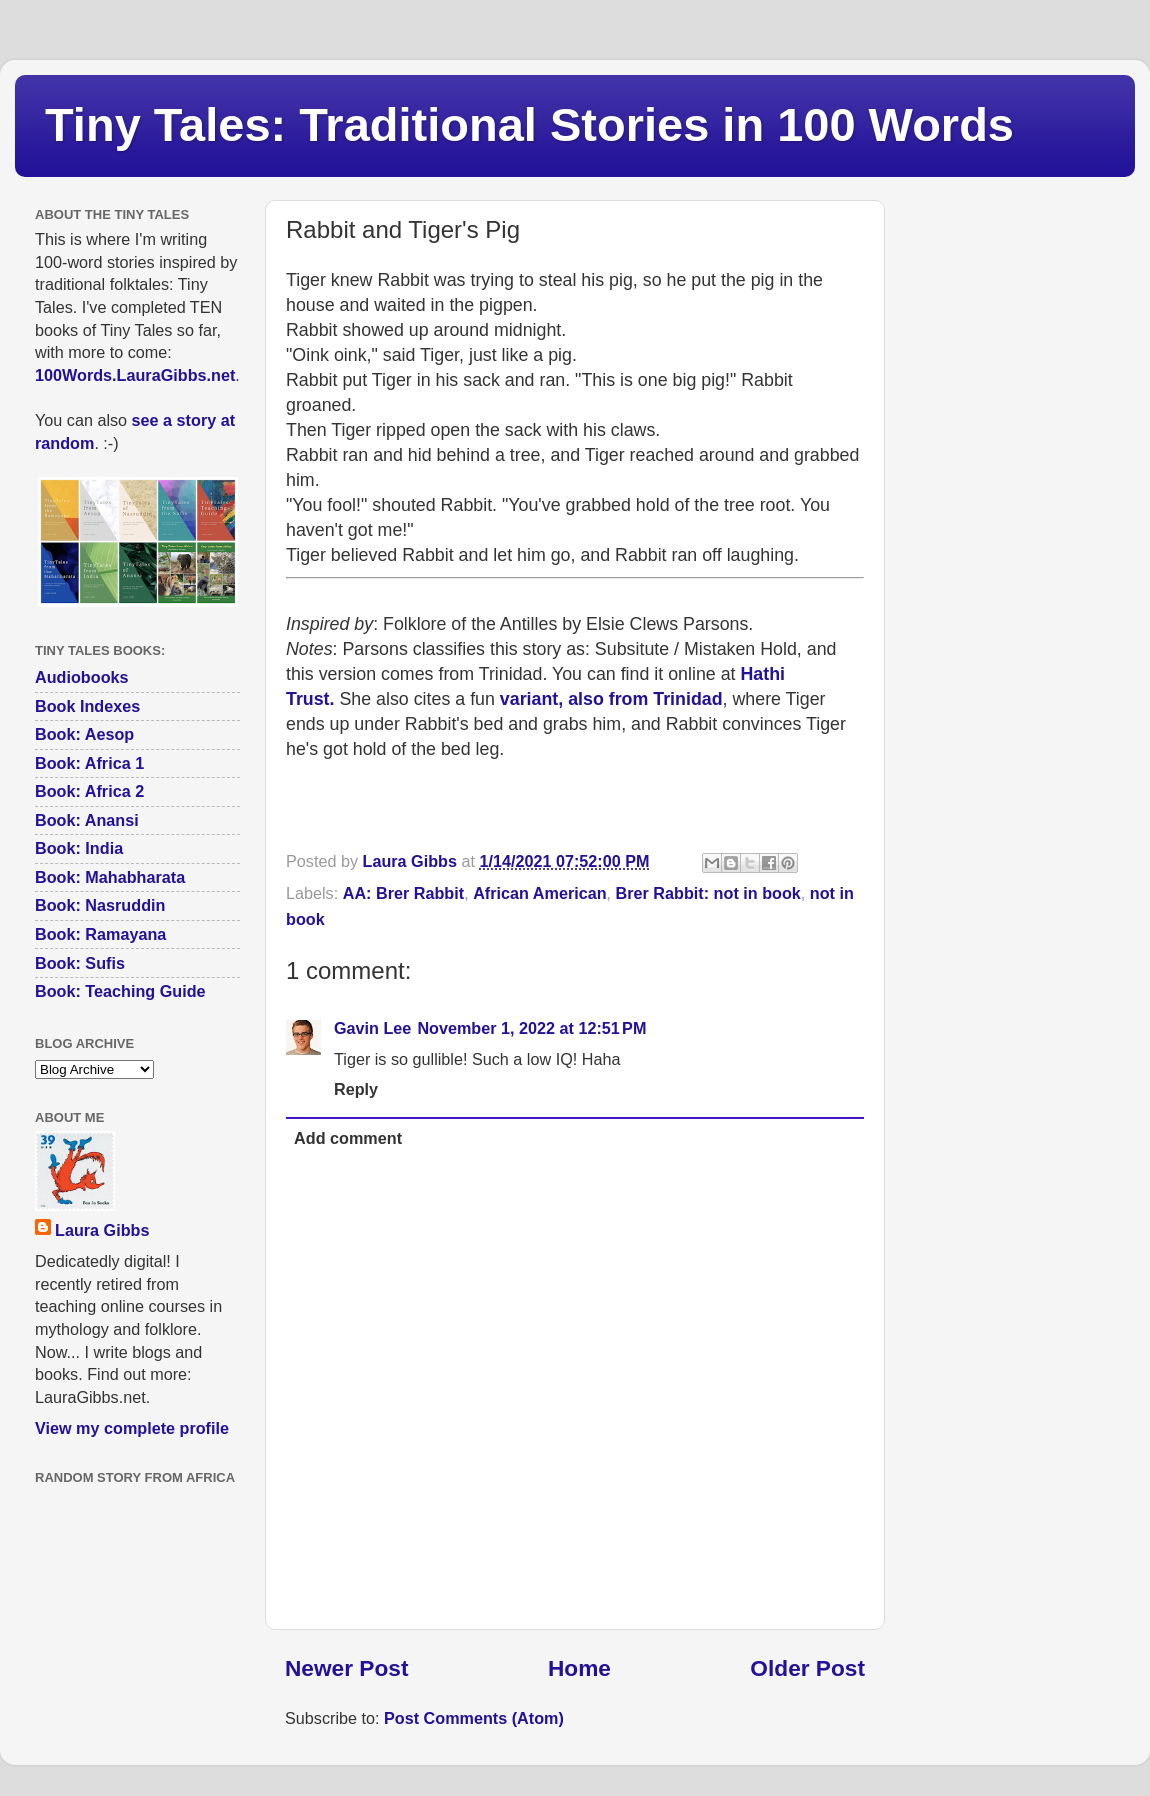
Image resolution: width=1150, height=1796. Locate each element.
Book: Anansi (87, 820)
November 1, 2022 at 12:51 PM (531, 1028)
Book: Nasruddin (100, 905)
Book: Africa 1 (89, 763)
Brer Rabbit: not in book (708, 893)
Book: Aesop (84, 734)
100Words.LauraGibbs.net (135, 375)
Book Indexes (87, 706)
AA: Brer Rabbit (403, 893)
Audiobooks (82, 677)
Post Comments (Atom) (474, 1718)
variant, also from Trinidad (611, 699)
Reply (356, 1089)
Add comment (348, 1138)
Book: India (79, 848)
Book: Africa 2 (89, 791)
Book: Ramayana (100, 934)
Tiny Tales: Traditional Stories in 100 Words (529, 124)
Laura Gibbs (102, 1230)
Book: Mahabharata (110, 877)
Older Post (807, 1668)
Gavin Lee (372, 1028)
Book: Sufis (80, 963)
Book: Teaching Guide (120, 991)
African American (539, 893)
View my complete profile (132, 1428)
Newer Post (346, 1668)
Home (579, 1668)
